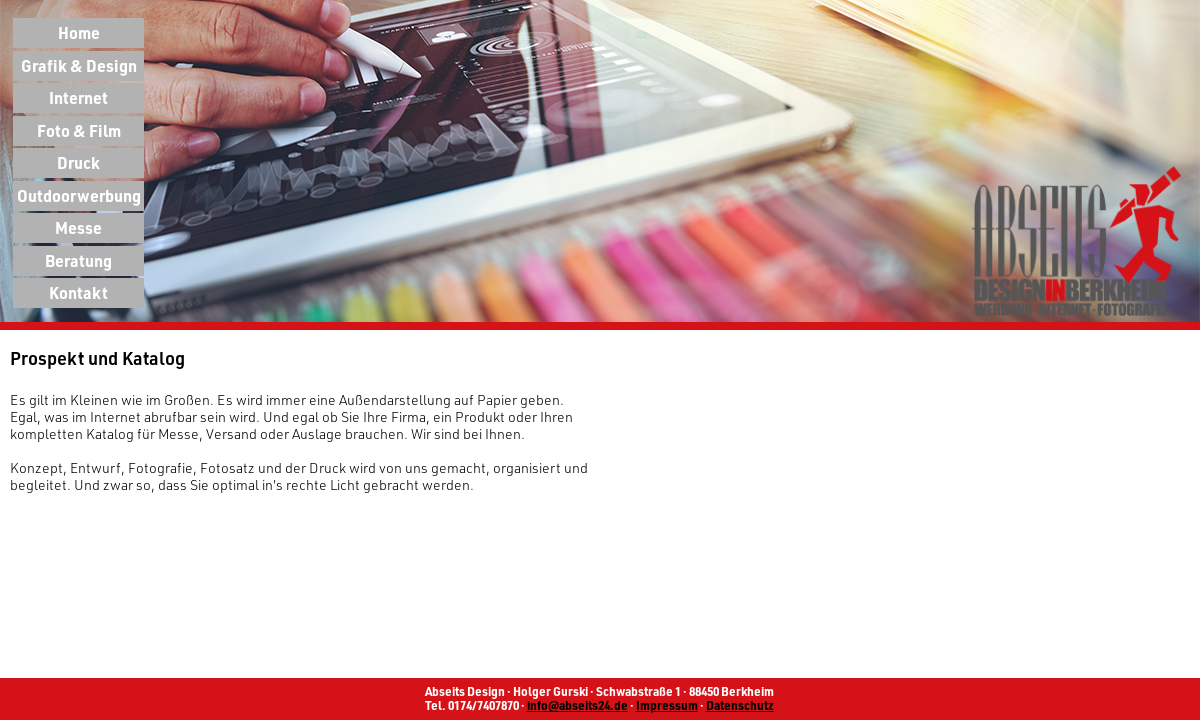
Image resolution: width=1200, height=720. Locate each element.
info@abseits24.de (577, 705)
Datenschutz (740, 705)
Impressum (667, 705)
